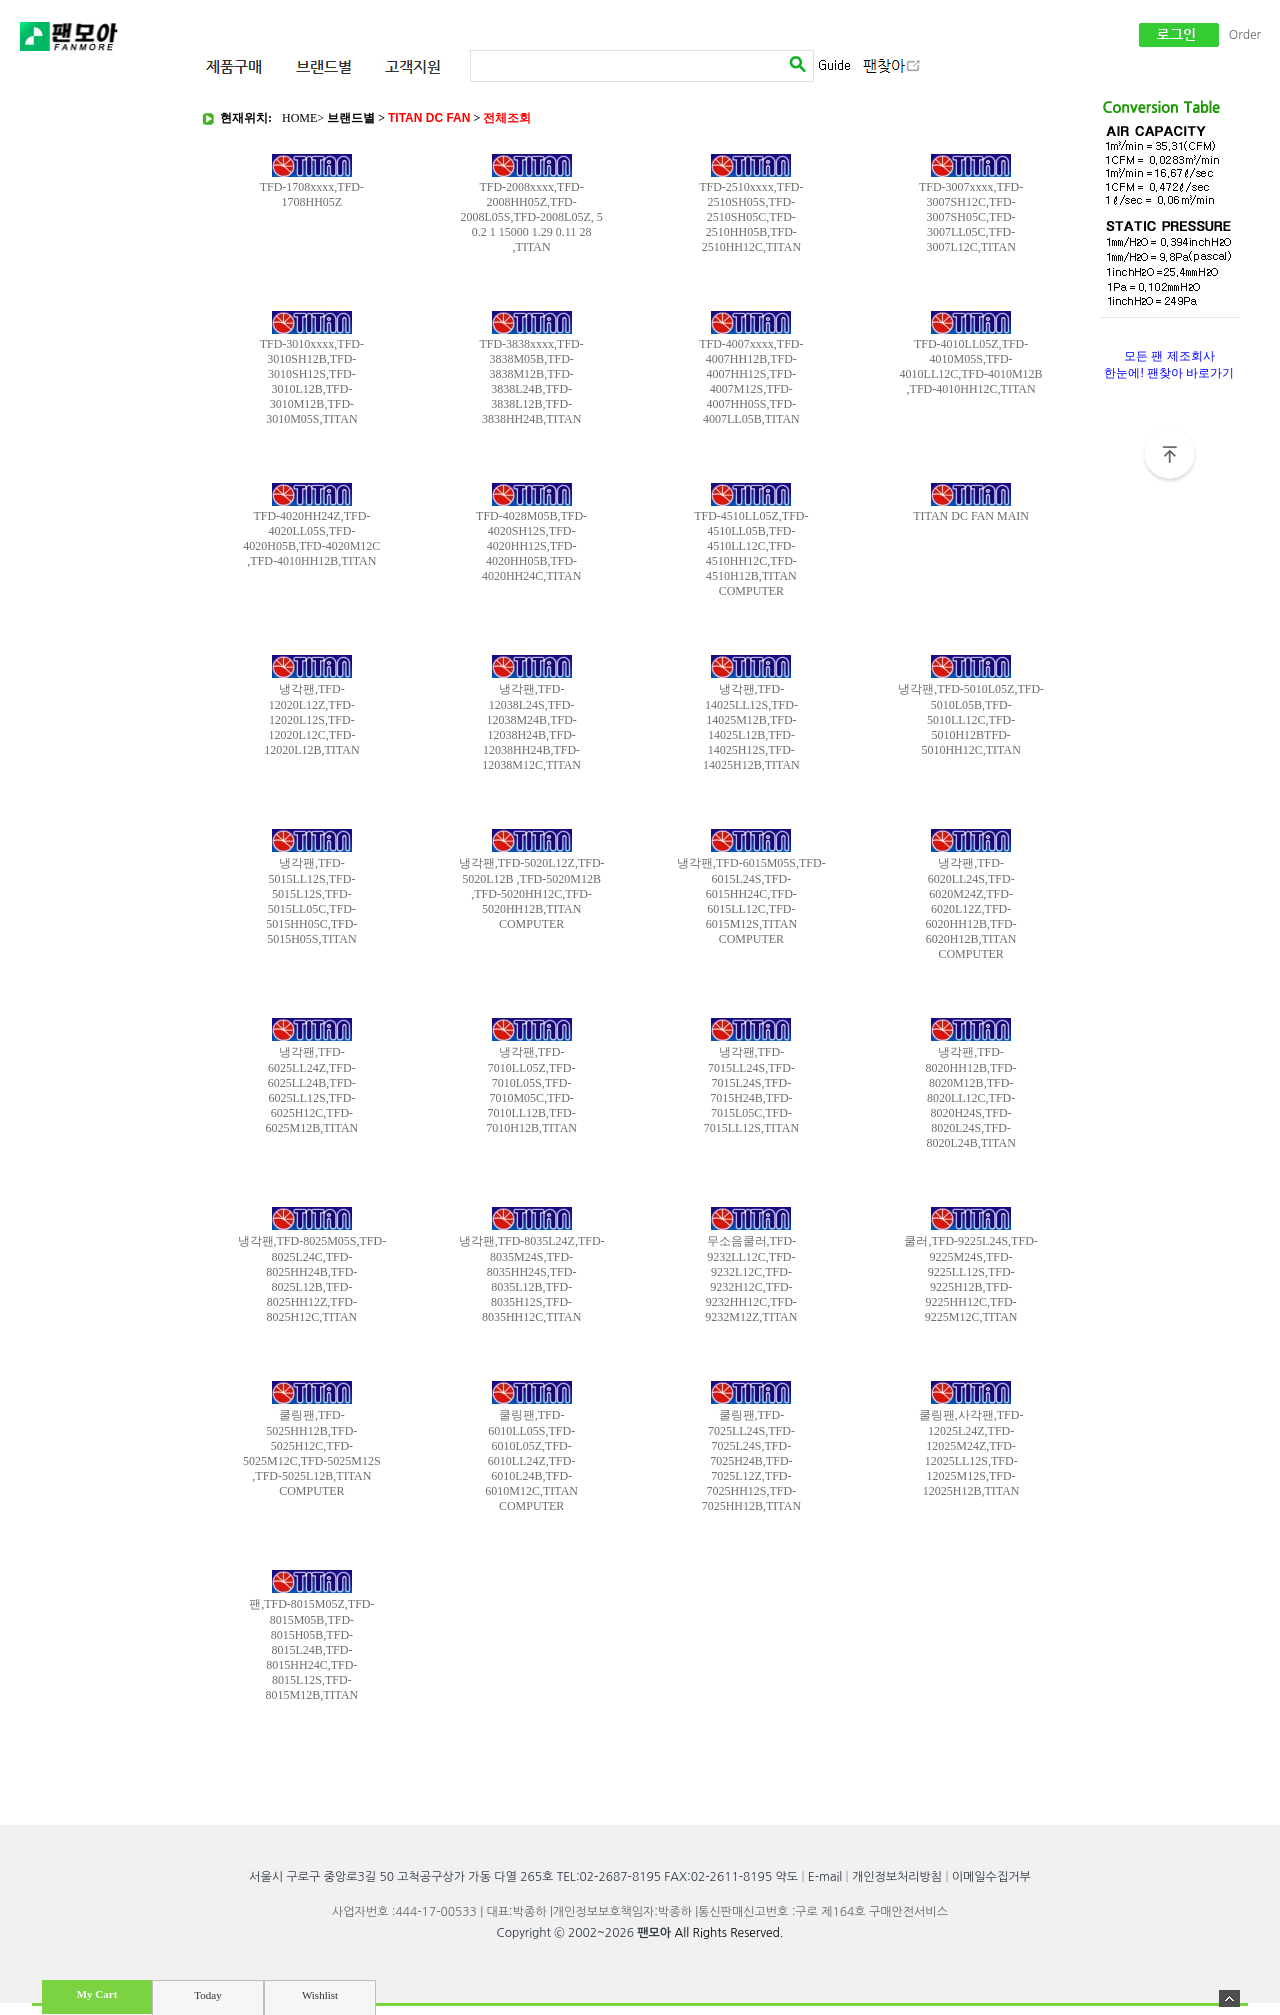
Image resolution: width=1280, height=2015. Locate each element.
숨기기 (1229, 1998)
